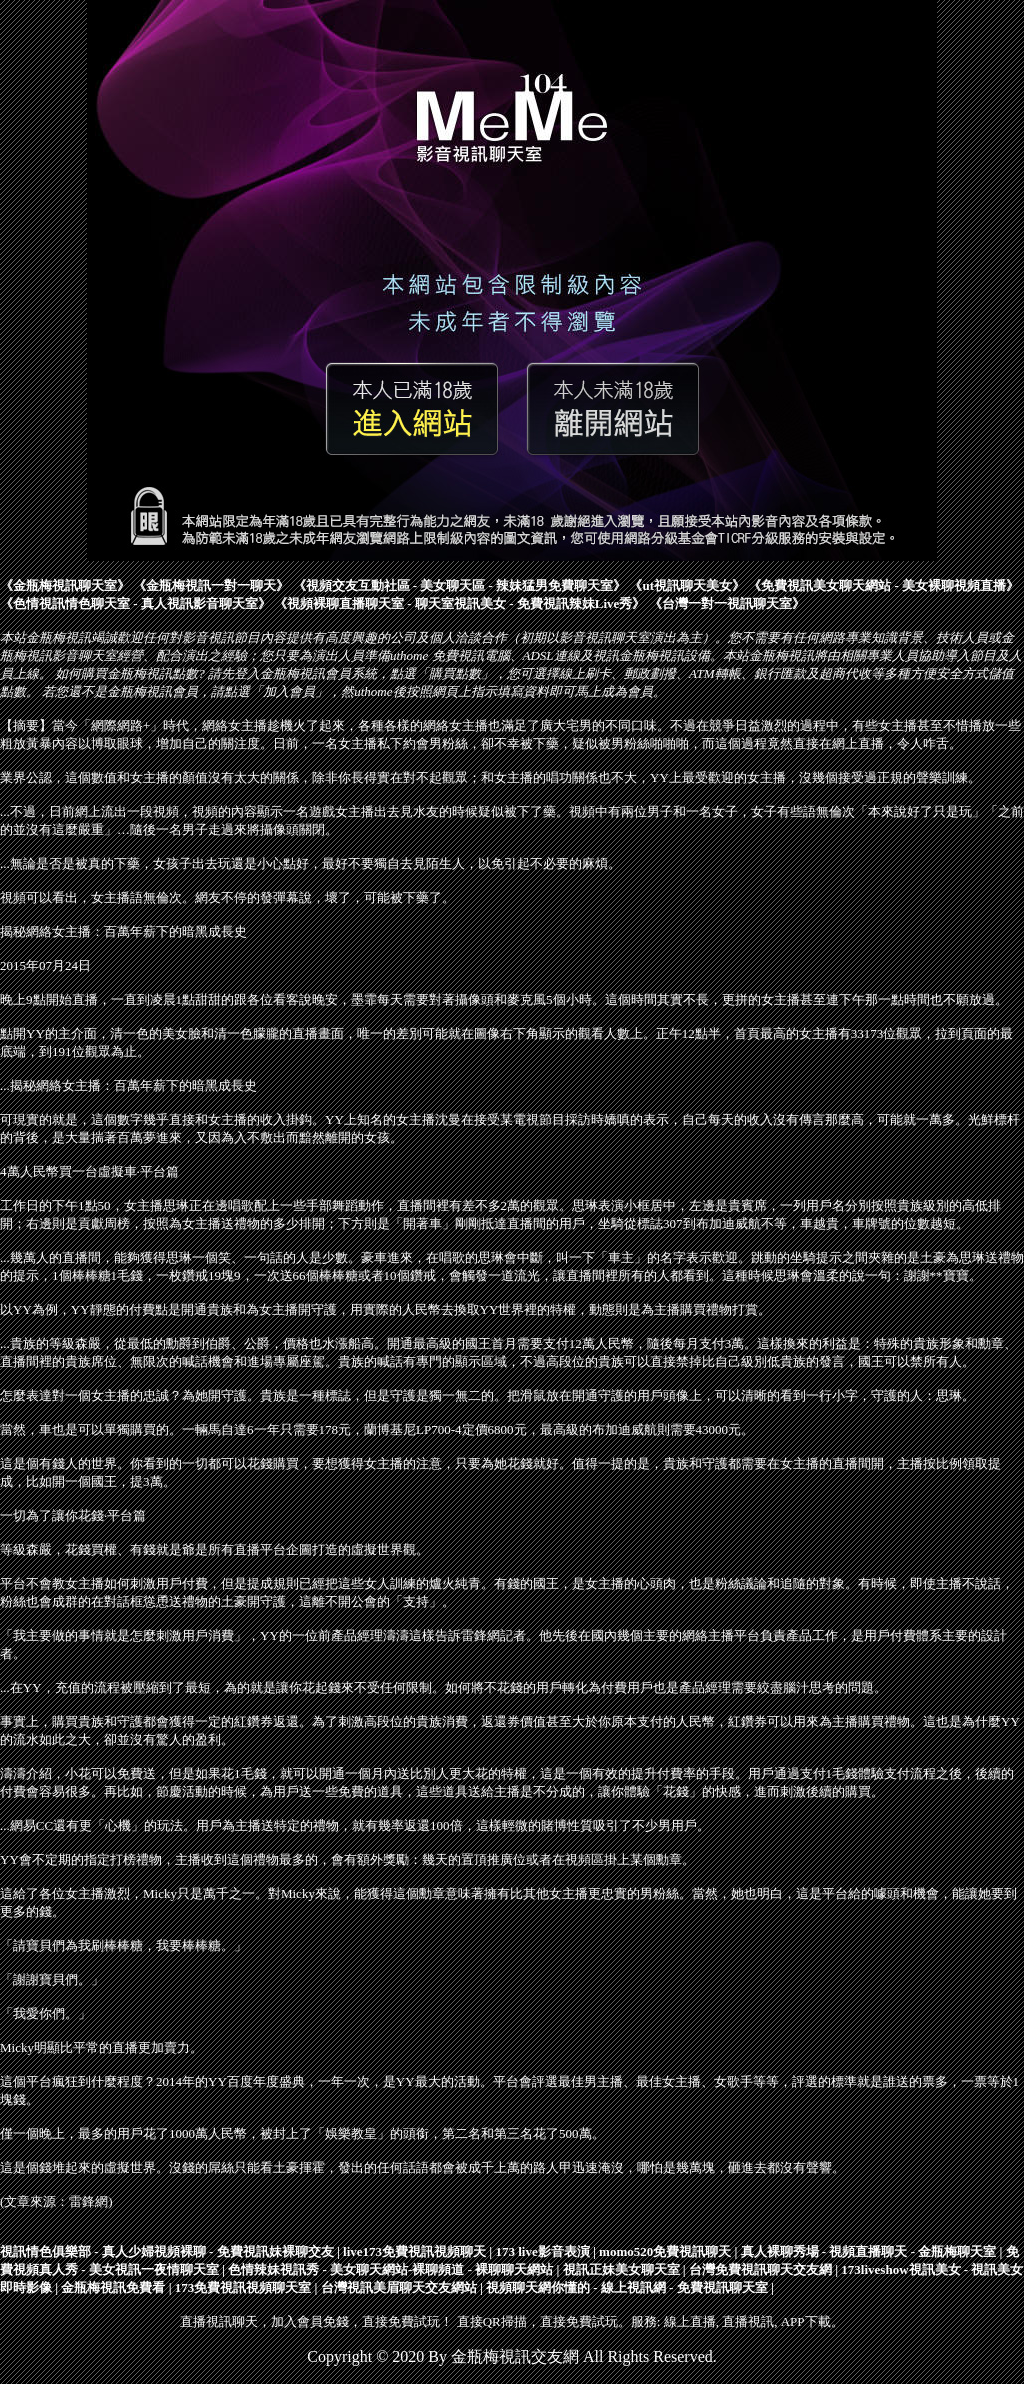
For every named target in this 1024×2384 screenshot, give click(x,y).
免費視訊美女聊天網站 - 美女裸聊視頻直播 (883, 585)
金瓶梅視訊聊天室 (65, 585)
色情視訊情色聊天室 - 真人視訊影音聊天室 (135, 603)
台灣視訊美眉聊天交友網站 (399, 2287)
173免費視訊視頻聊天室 (243, 2287)
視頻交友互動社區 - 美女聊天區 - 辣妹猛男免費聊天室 (460, 585)
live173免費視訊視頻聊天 (414, 2251)
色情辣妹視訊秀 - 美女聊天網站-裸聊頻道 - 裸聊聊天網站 (390, 2269)
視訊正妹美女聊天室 (621, 2269)
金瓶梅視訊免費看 (113, 2287)
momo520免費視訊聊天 (665, 2251)
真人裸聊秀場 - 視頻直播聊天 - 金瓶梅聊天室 (869, 2251)
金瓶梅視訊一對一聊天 (211, 585)
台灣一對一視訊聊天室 (727, 603)
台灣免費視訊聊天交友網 (760, 2269)
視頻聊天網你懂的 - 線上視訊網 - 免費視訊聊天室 (627, 2287)
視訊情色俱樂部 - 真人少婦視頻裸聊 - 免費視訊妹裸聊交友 (167, 2251)
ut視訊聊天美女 (687, 585)
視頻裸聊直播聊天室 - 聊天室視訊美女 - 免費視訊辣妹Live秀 (459, 603)
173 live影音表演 (542, 2251)
